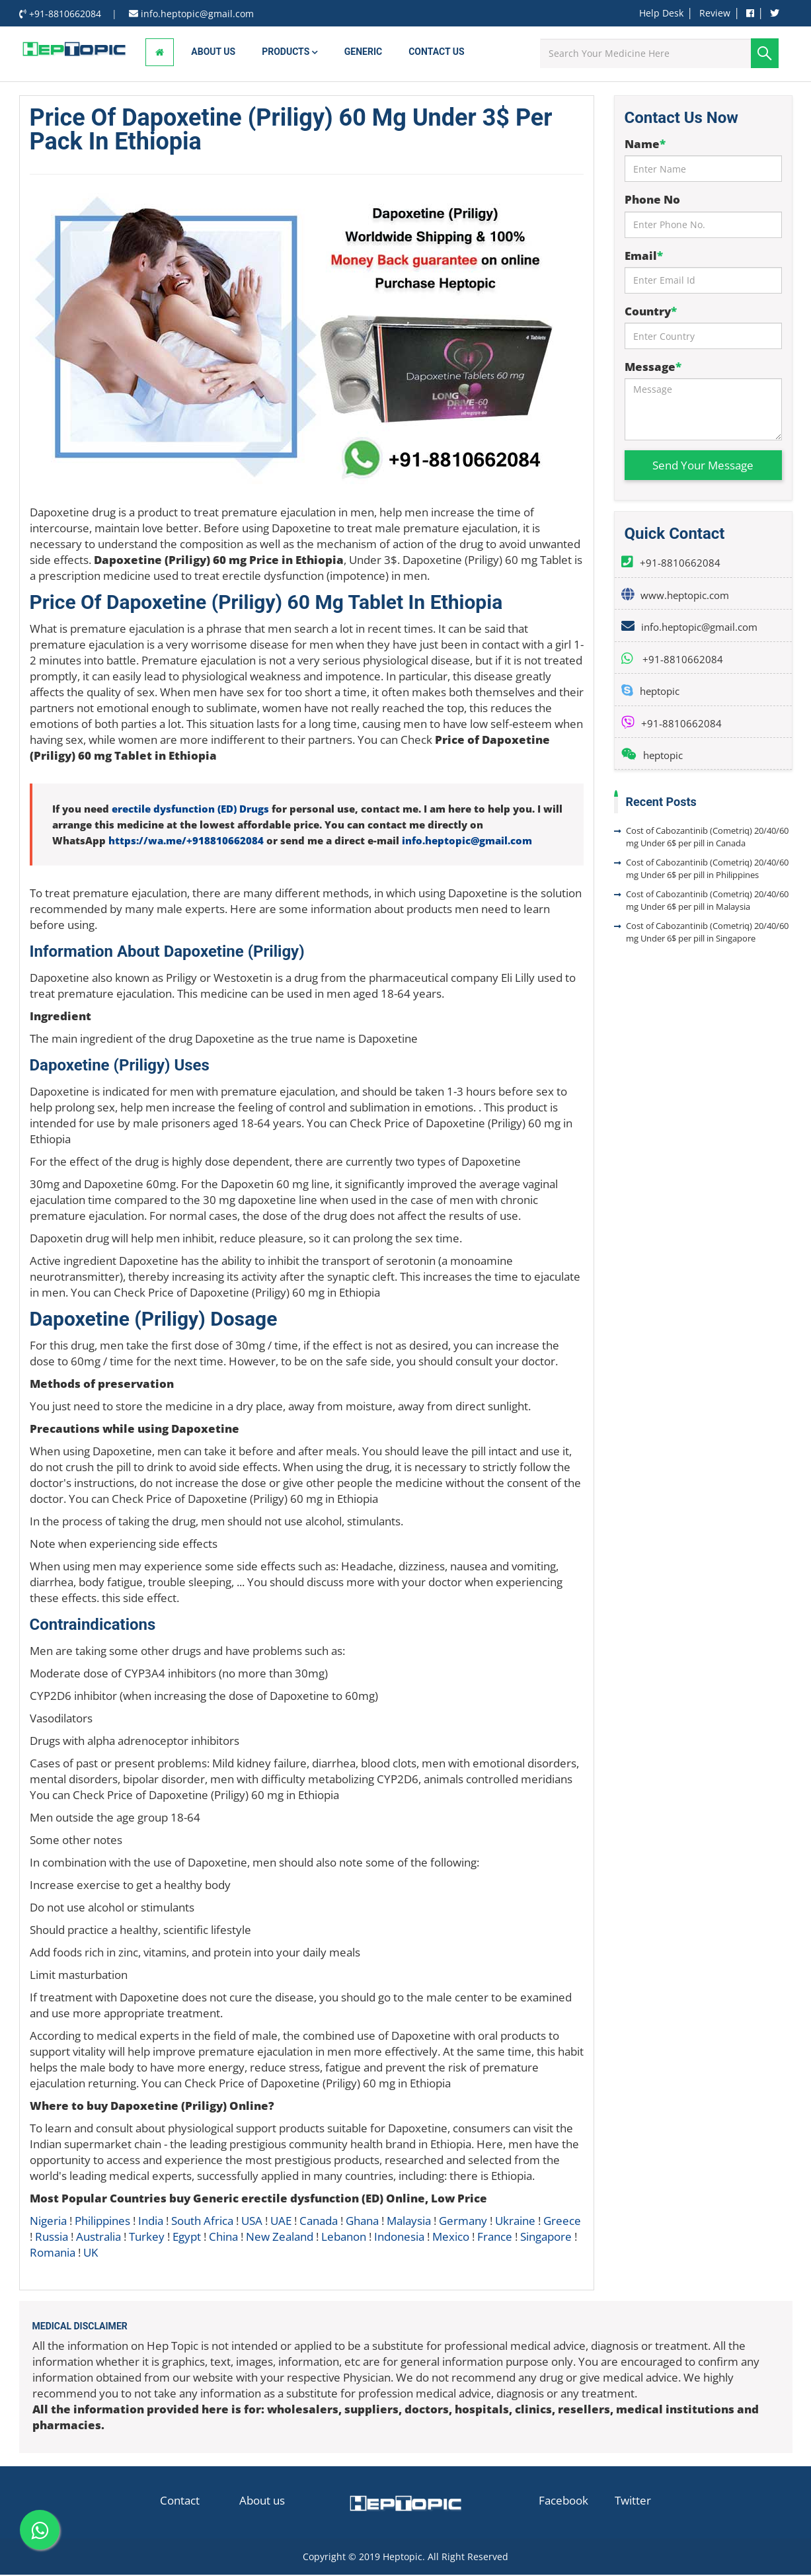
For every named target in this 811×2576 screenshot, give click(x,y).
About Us (213, 53)
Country (651, 312)
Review (714, 13)
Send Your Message (702, 466)
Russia (51, 2237)
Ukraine (515, 2222)
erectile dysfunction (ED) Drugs (190, 810)
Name (645, 145)
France (494, 2237)
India (150, 2222)
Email (644, 256)
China (223, 2237)
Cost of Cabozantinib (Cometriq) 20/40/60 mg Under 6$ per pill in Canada (707, 838)
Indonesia (399, 2237)
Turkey (147, 2237)
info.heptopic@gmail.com (467, 841)
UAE (280, 2222)
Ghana (362, 2222)
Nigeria (48, 2222)
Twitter (633, 2501)
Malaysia (409, 2222)
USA (251, 2222)
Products (290, 53)
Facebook (563, 2501)
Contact (180, 2501)
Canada (318, 2222)
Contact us (436, 53)
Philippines (102, 2222)
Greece (562, 2222)
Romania (52, 2253)
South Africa (202, 2222)
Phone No (652, 200)
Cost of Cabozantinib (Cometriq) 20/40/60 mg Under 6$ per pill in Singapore (707, 933)
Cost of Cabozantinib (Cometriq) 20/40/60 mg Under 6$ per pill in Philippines (707, 870)
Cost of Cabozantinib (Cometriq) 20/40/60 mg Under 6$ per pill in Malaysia (707, 901)
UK (90, 2253)
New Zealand (279, 2237)
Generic (363, 53)
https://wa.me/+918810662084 (186, 841)
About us (262, 2501)
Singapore (546, 2237)
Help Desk (661, 13)
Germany (463, 2222)
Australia (98, 2237)
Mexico (450, 2237)
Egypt (187, 2237)
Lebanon (343, 2237)
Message (653, 368)
